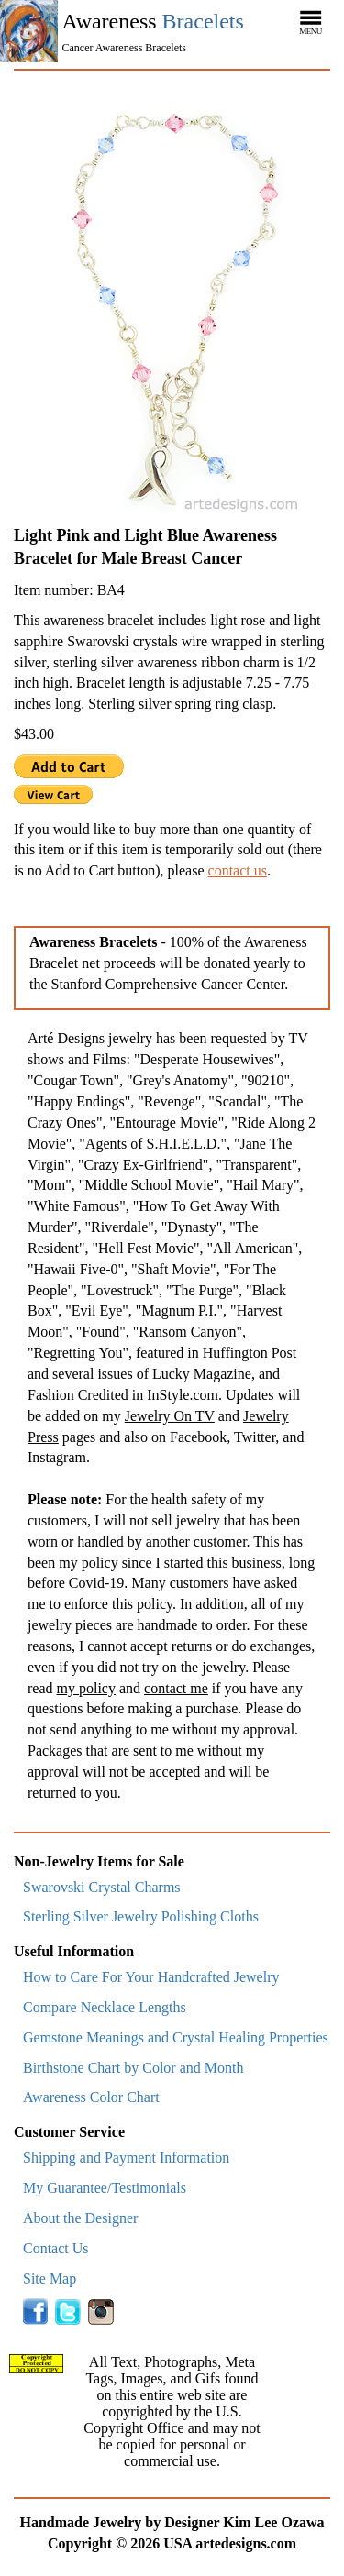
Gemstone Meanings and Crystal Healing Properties (175, 2037)
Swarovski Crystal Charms (102, 1887)
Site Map (49, 2278)
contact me (176, 1688)
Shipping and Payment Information (126, 2157)
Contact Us (56, 2248)
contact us (237, 870)
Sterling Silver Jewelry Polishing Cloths (141, 1916)
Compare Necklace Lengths (104, 2007)
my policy (86, 1688)
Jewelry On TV (170, 1416)
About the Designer (80, 2218)
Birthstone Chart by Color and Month (133, 2067)
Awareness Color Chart (91, 2097)
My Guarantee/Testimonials (104, 2188)
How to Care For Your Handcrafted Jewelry (151, 1977)
